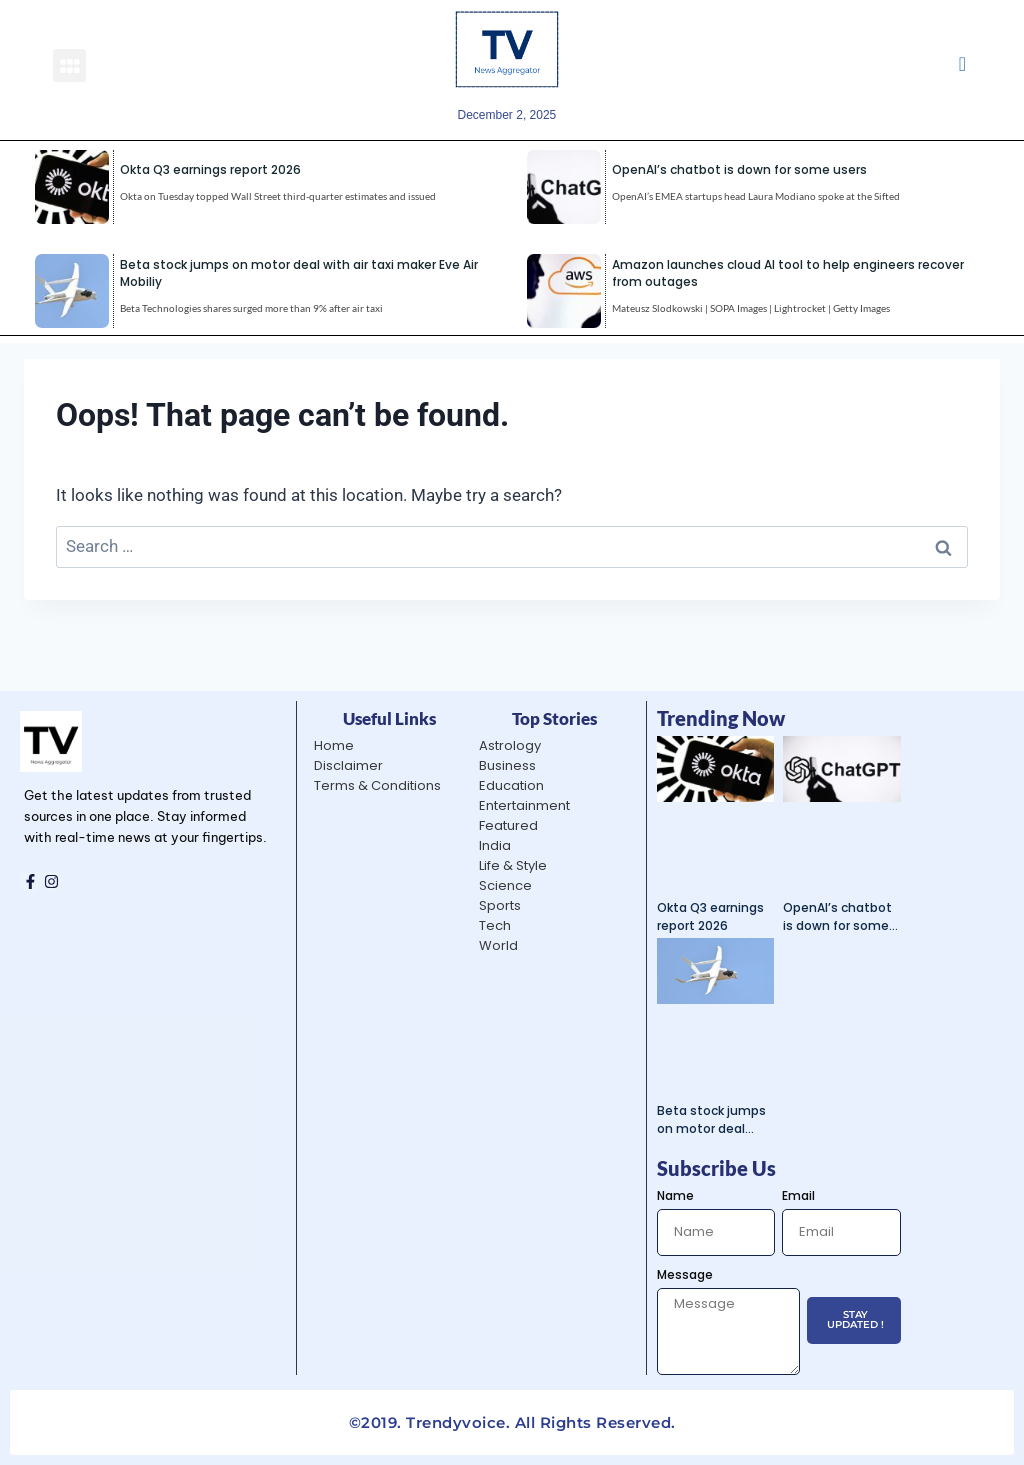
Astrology (510, 745)
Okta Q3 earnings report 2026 (210, 169)
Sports (500, 905)
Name (675, 1195)
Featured (508, 825)
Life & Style (513, 865)
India (495, 845)
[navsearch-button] (962, 65)
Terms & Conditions (377, 785)
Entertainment (524, 805)
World (498, 945)
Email (798, 1195)
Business (507, 765)
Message (685, 1274)
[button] (69, 65)
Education (511, 785)
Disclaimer (348, 765)
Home (334, 745)
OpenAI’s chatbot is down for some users (739, 169)
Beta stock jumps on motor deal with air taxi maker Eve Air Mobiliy (713, 1120)
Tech (495, 925)
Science (505, 885)
